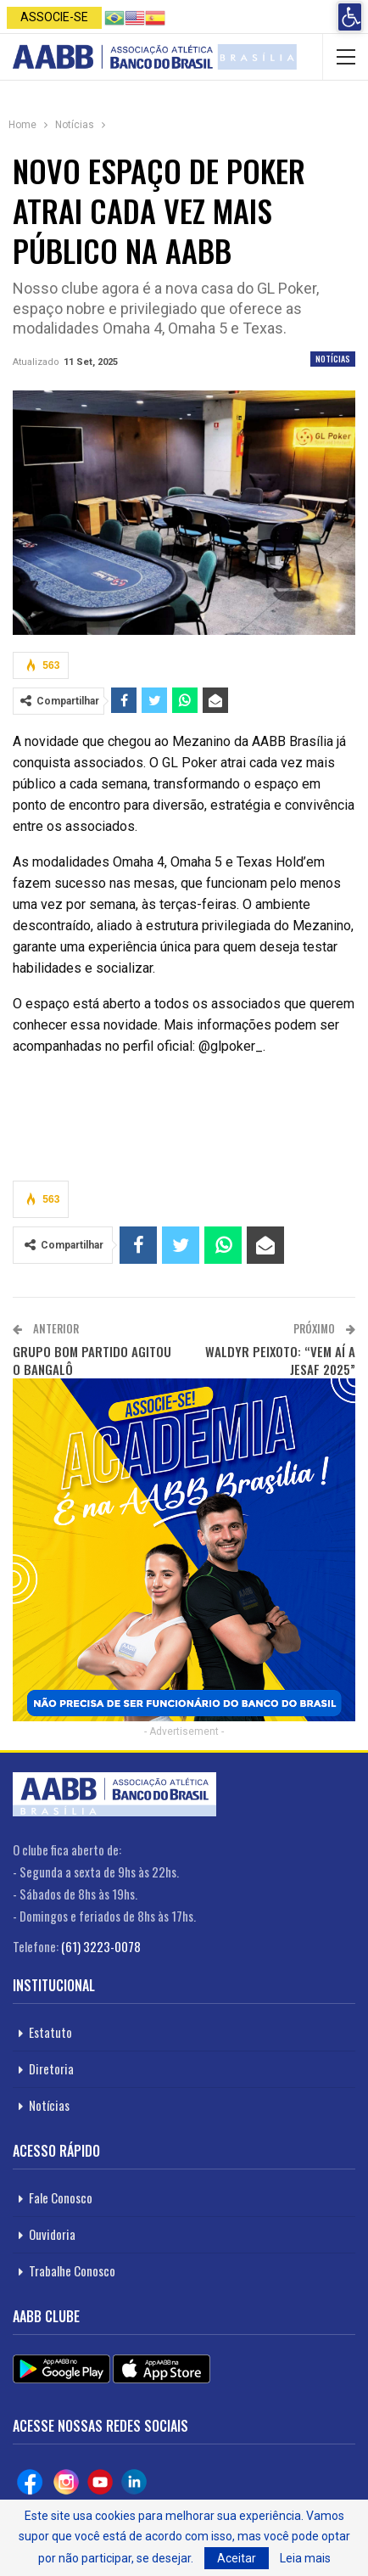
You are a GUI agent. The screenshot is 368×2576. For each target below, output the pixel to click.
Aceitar (236, 2558)
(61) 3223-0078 (101, 1946)
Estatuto (50, 2032)
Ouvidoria (52, 2234)
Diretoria (51, 2068)
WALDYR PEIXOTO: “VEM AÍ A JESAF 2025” (280, 1360)
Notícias (332, 358)
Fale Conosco (60, 2197)
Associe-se (54, 17)
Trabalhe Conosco (72, 2270)
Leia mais (305, 2558)
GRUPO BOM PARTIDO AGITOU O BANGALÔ (92, 1360)
